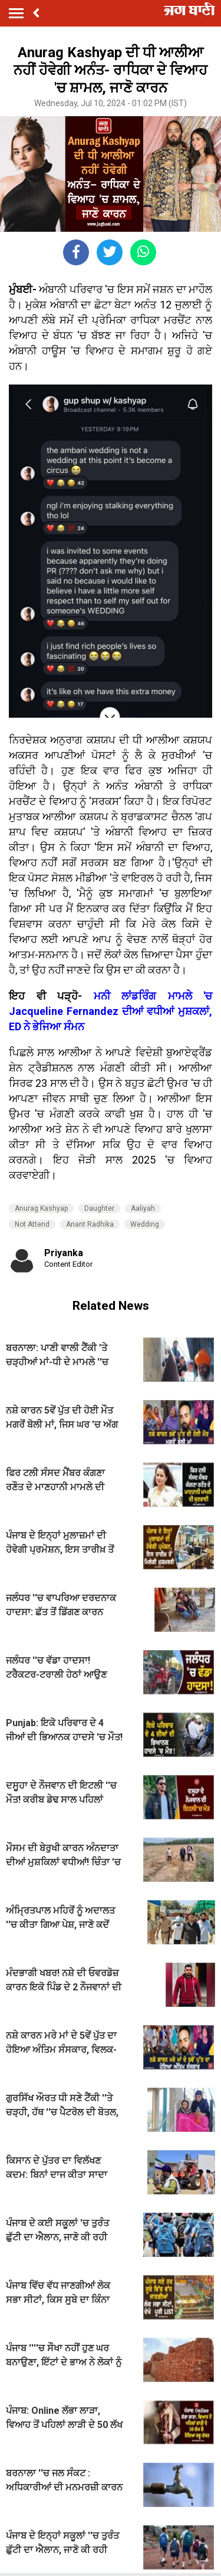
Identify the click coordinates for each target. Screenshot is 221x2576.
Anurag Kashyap (41, 1208)
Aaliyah (143, 1208)
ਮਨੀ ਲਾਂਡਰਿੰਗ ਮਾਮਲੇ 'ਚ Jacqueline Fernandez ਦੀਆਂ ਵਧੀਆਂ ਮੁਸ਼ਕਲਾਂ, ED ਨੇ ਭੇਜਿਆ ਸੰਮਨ (110, 1011)
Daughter (99, 1208)
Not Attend (32, 1224)
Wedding (144, 1224)
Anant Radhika (90, 1224)
